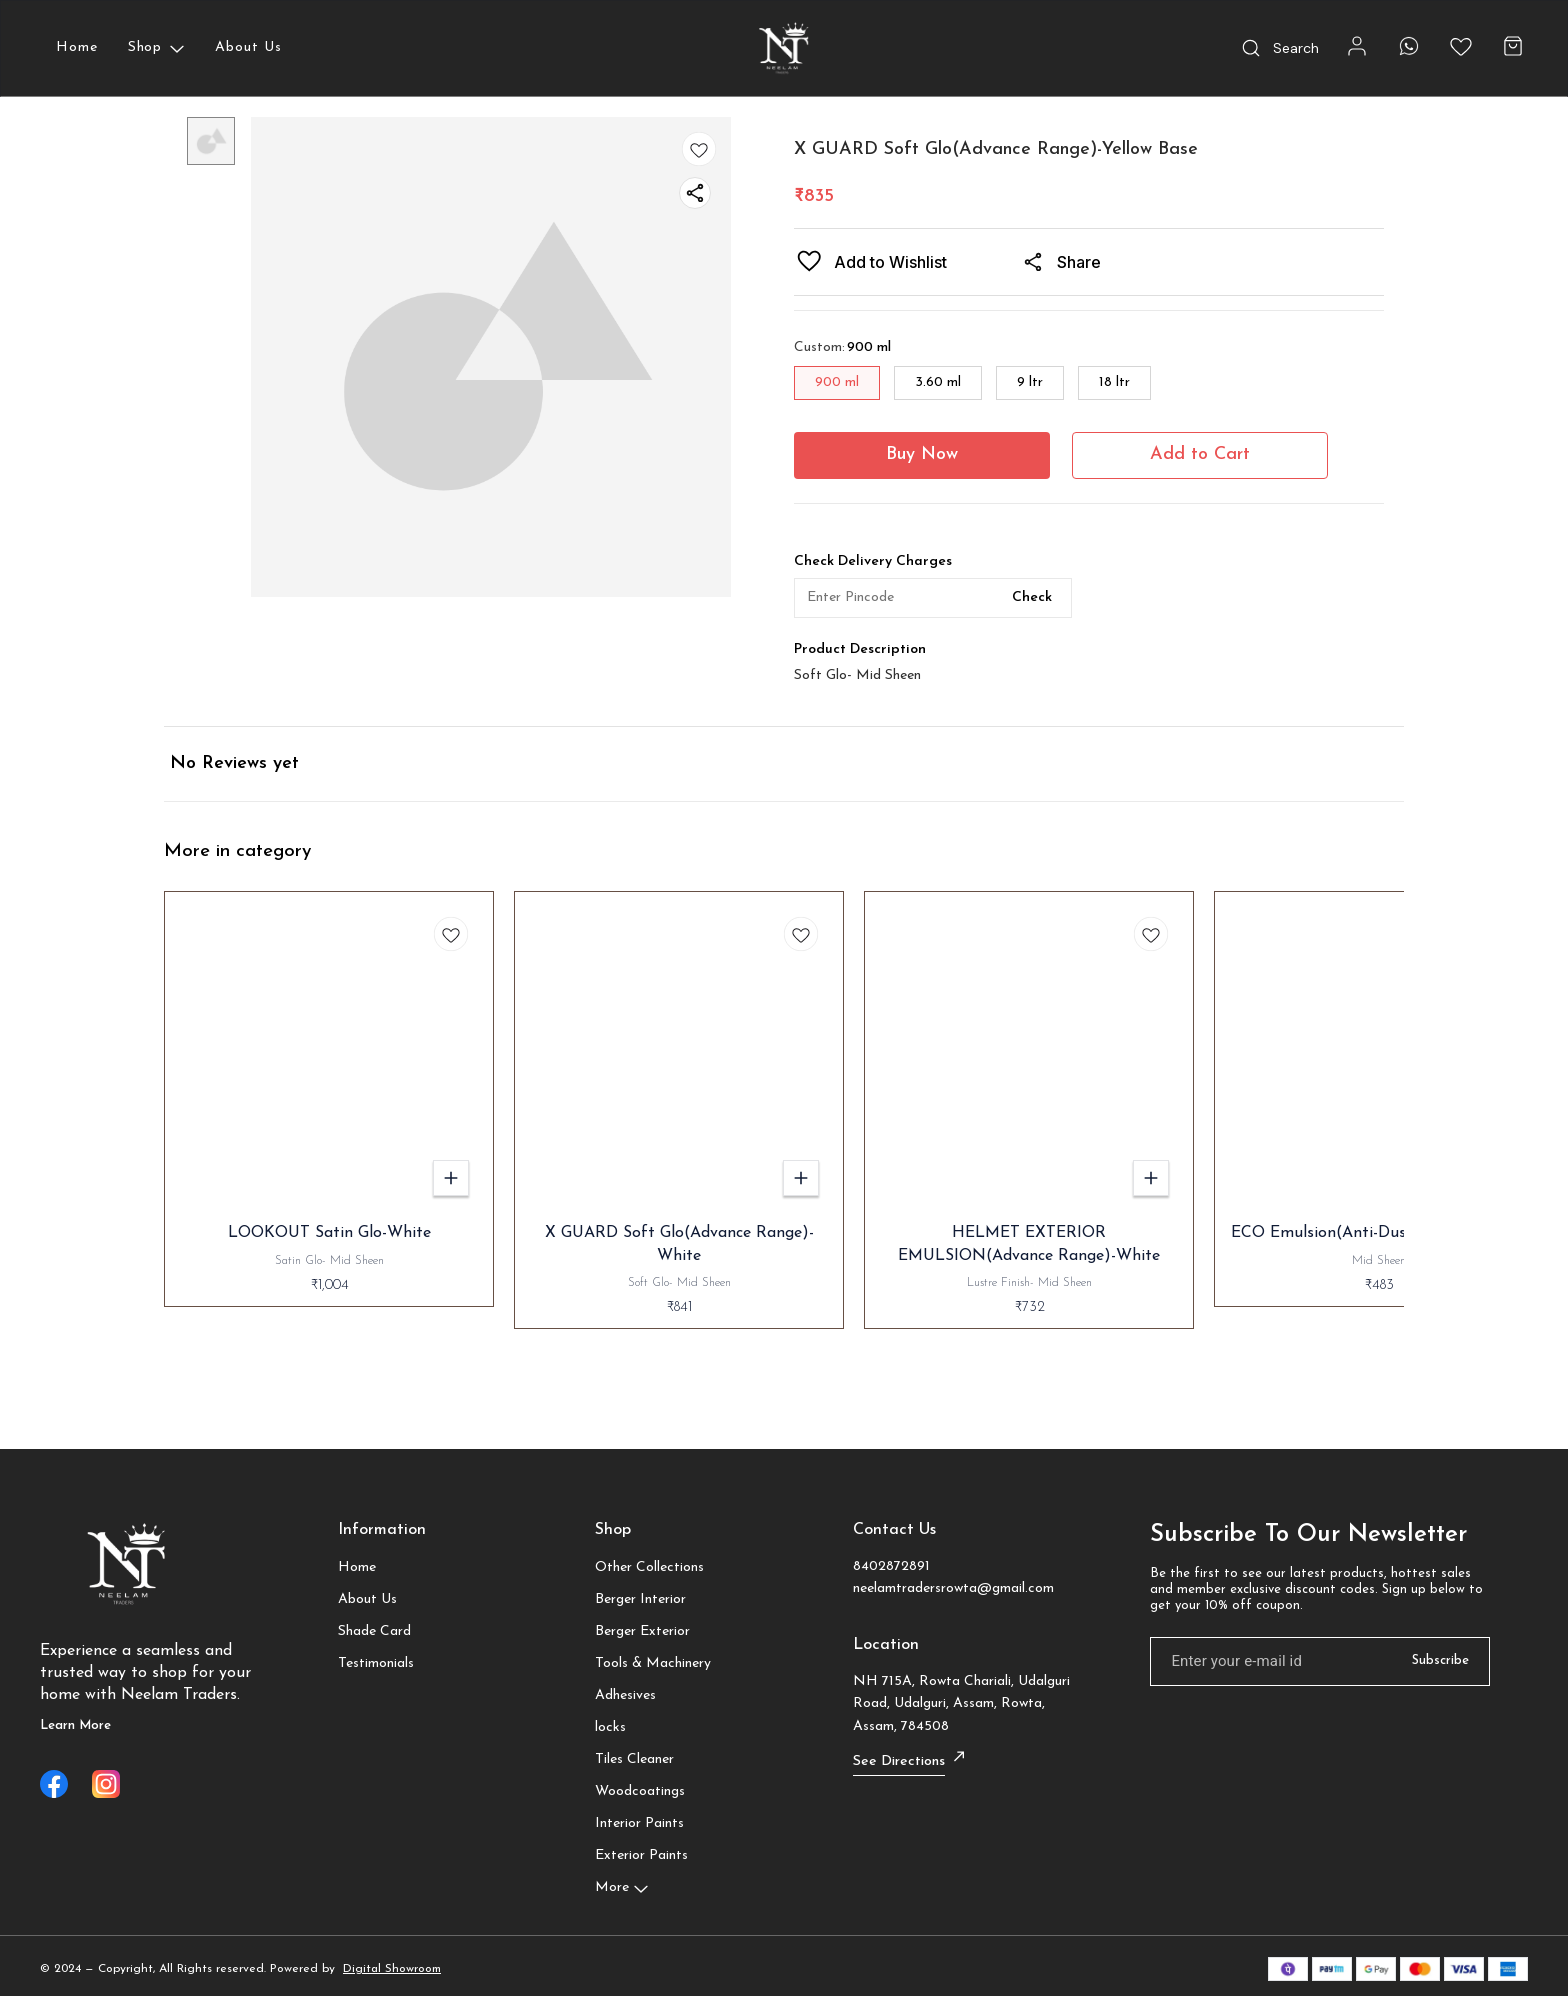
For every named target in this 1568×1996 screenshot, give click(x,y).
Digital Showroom (392, 1969)
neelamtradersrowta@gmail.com (953, 1588)
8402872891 (891, 1566)
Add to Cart (1200, 454)
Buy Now (922, 454)
